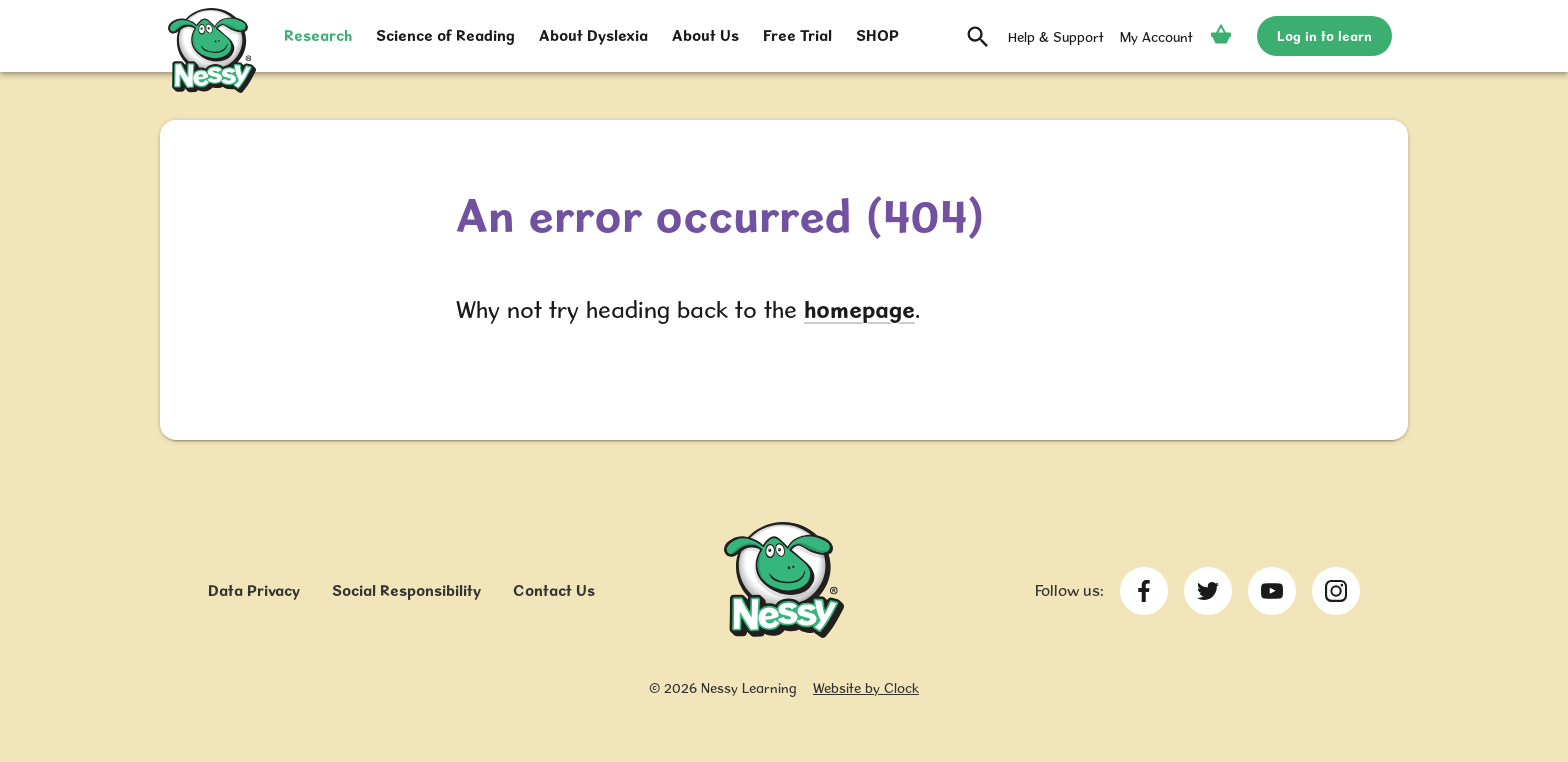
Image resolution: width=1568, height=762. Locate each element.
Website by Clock (866, 688)
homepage (859, 309)
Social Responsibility (406, 590)
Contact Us (554, 590)
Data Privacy (254, 590)
